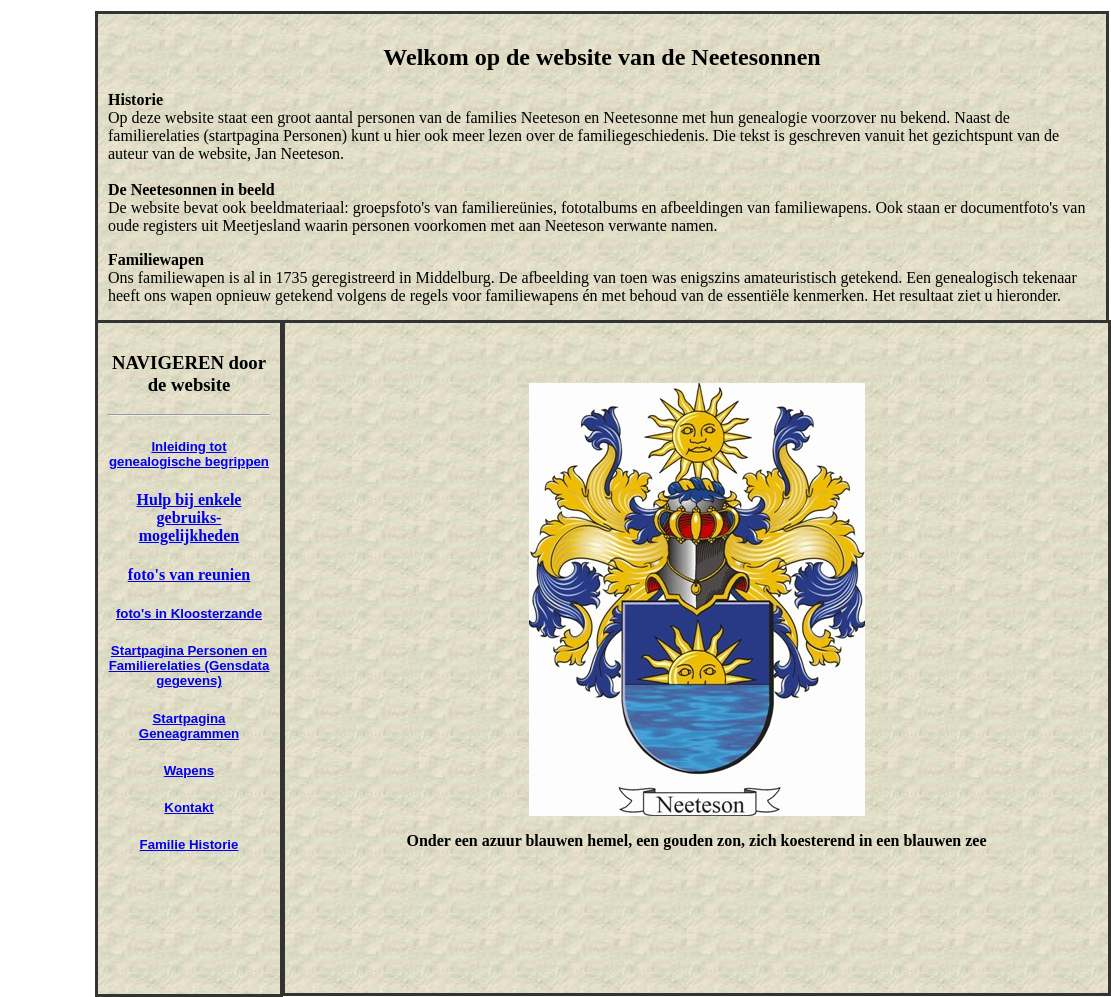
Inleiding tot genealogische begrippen (189, 454)
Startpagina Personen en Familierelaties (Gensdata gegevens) (189, 665)
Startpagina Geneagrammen (189, 726)
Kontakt (188, 807)
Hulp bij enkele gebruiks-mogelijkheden (189, 517)
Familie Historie (189, 844)
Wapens (189, 770)
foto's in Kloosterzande (189, 613)
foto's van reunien (189, 574)
